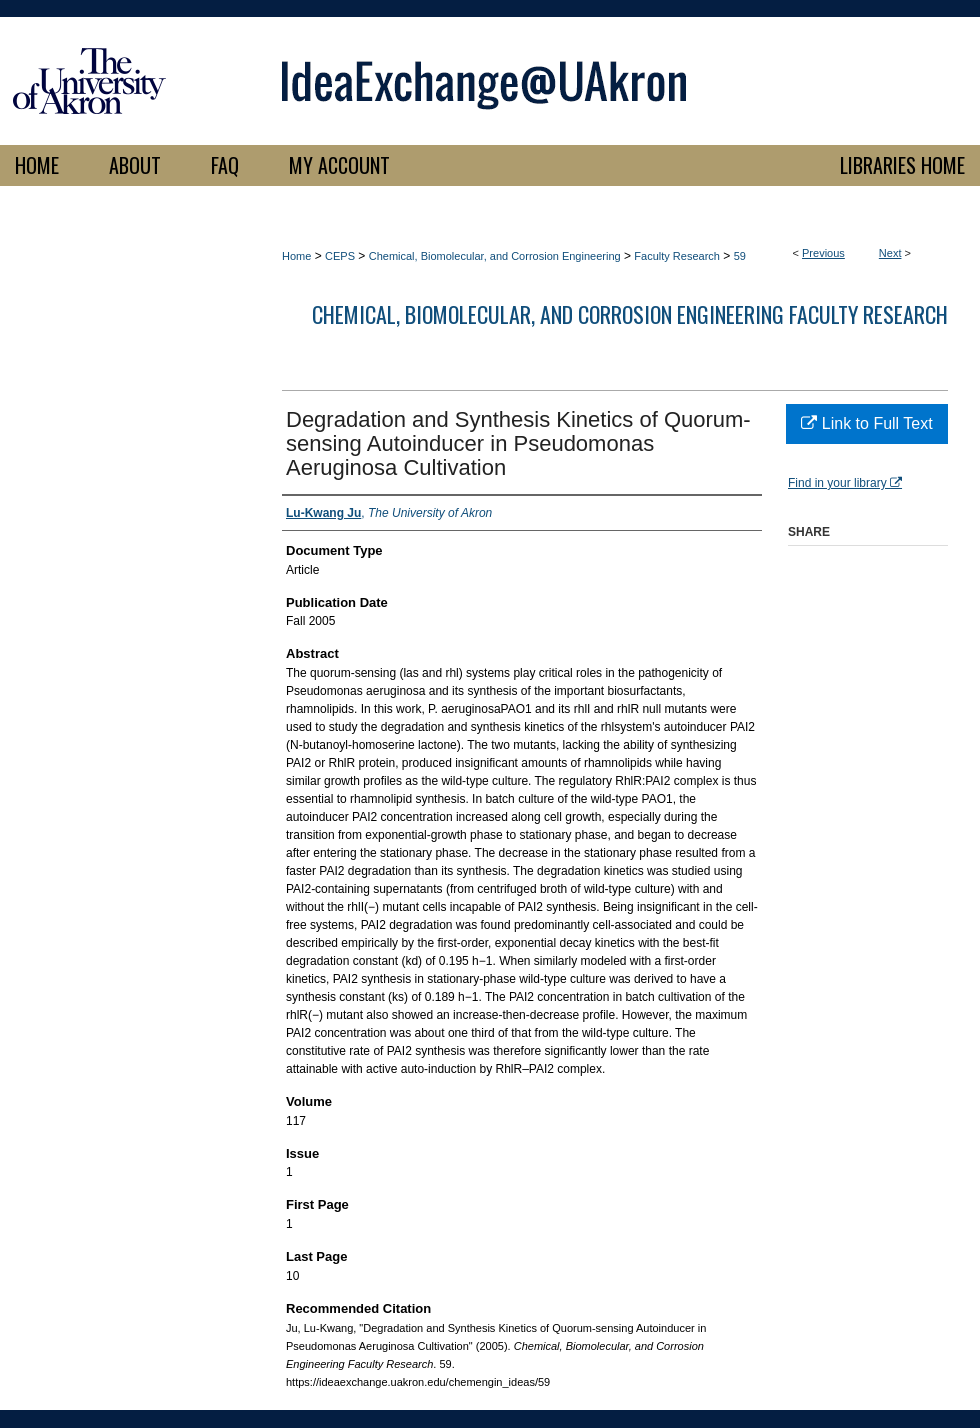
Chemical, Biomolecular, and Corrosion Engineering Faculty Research (630, 314)
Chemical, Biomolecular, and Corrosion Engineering (495, 256)
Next (890, 253)
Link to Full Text (866, 423)
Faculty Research (677, 256)
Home (296, 256)
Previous (823, 253)
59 (740, 256)
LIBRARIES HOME (902, 165)
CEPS (340, 256)
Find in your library (845, 483)
